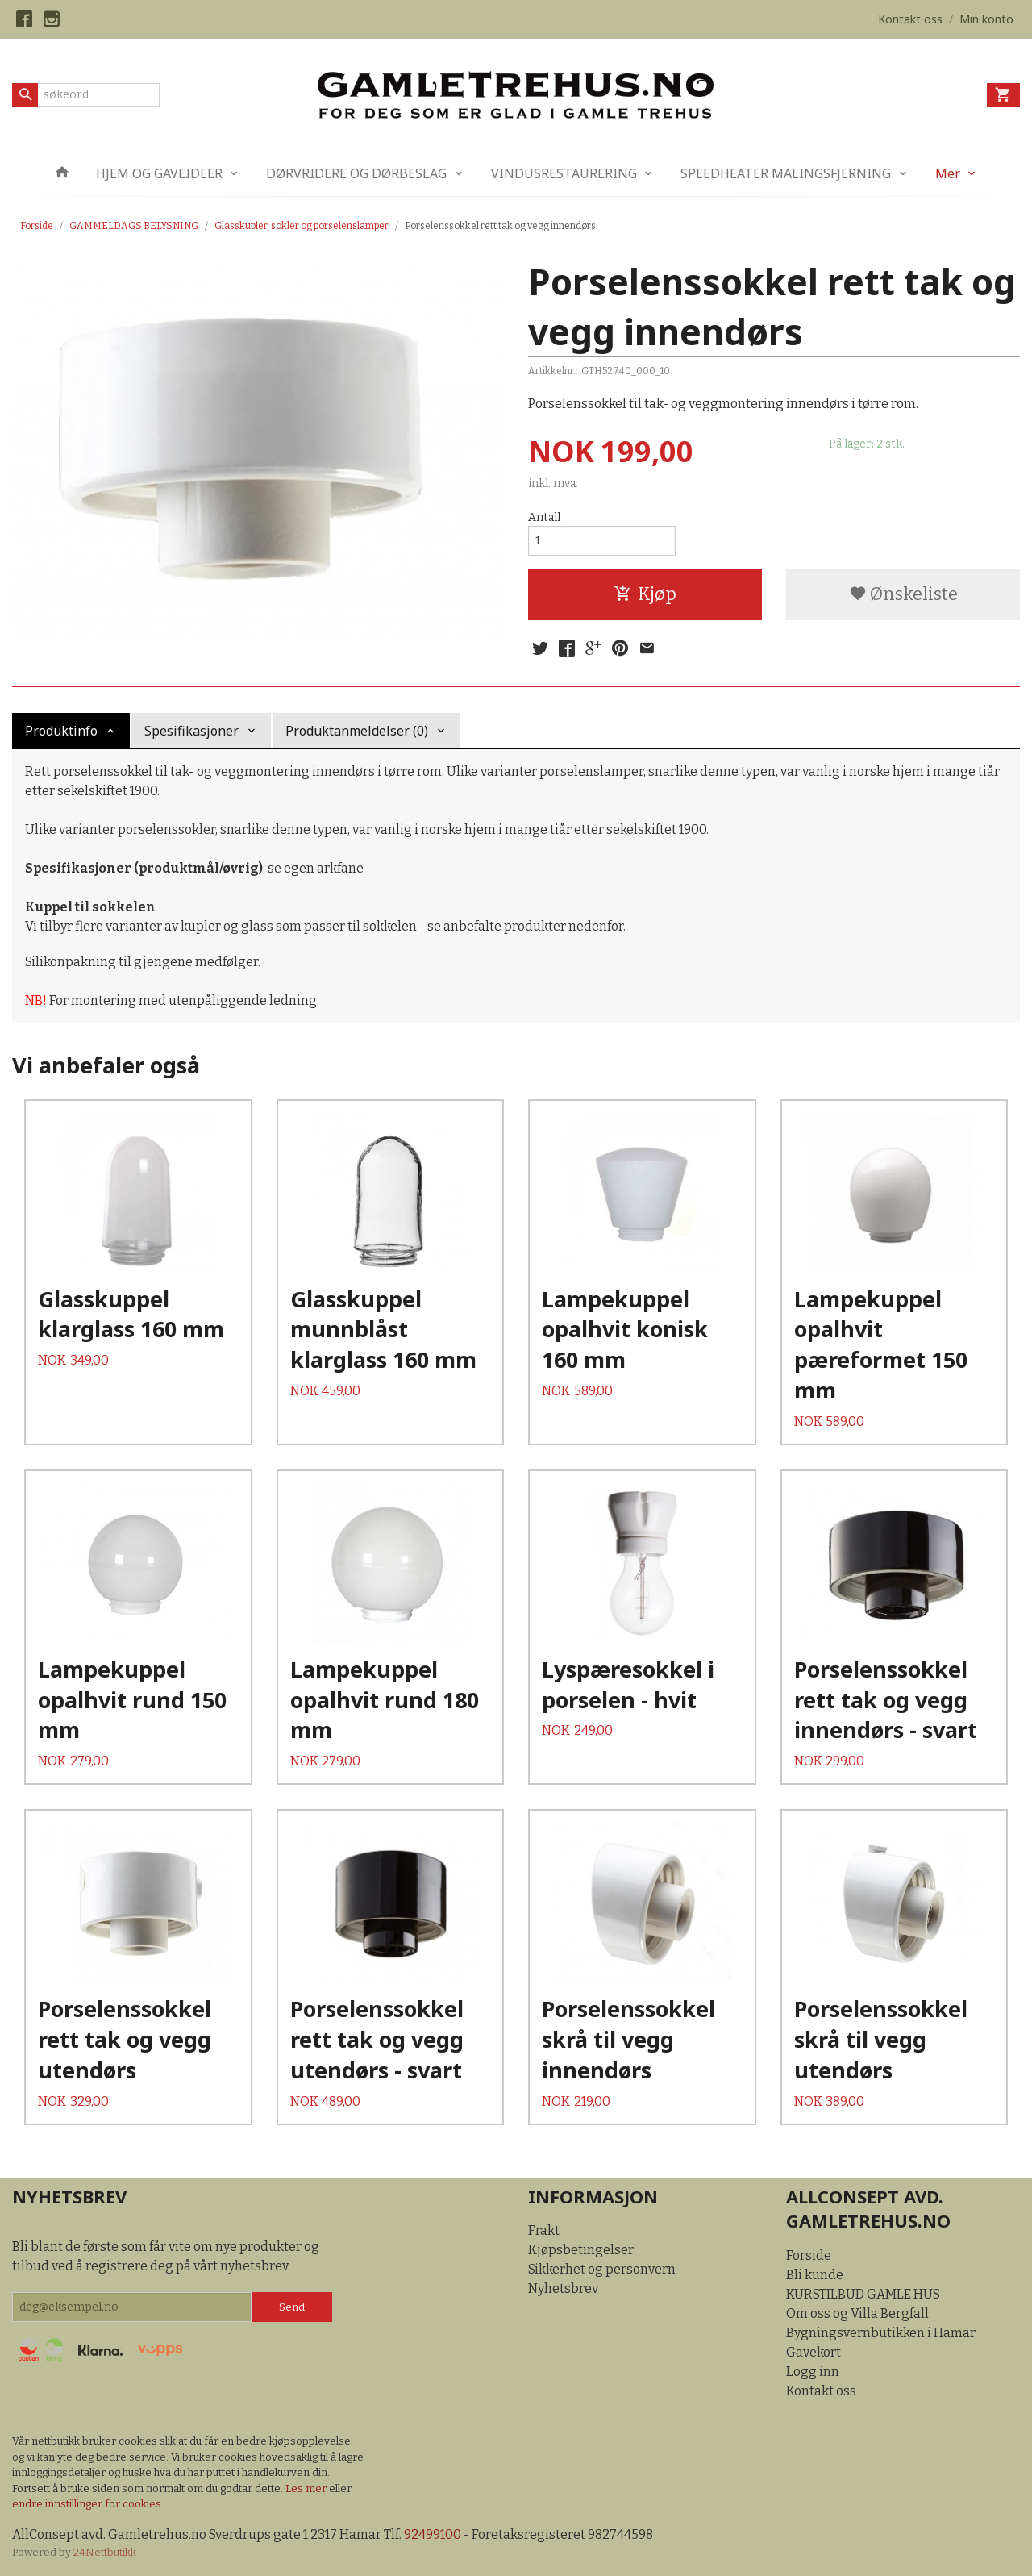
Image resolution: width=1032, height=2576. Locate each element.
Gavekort (813, 2352)
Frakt (544, 2230)
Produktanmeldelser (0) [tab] (356, 731)
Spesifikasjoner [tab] (191, 731)
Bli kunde (814, 2274)
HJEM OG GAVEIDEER (159, 173)
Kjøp (645, 594)
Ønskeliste (903, 594)
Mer (947, 173)
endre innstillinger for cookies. (88, 2504)
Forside (36, 225)
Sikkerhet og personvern (602, 2269)
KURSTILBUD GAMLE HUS (863, 2294)
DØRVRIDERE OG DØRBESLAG (356, 173)
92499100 (432, 2534)
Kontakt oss (821, 2391)
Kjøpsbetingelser (581, 2249)
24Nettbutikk (104, 2552)
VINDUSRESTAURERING (564, 173)
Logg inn (812, 2371)
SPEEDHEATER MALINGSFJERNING (785, 173)
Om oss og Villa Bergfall (857, 2313)
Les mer (307, 2488)
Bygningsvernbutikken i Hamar (881, 2332)
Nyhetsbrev (563, 2288)
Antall (544, 517)
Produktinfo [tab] (61, 731)
